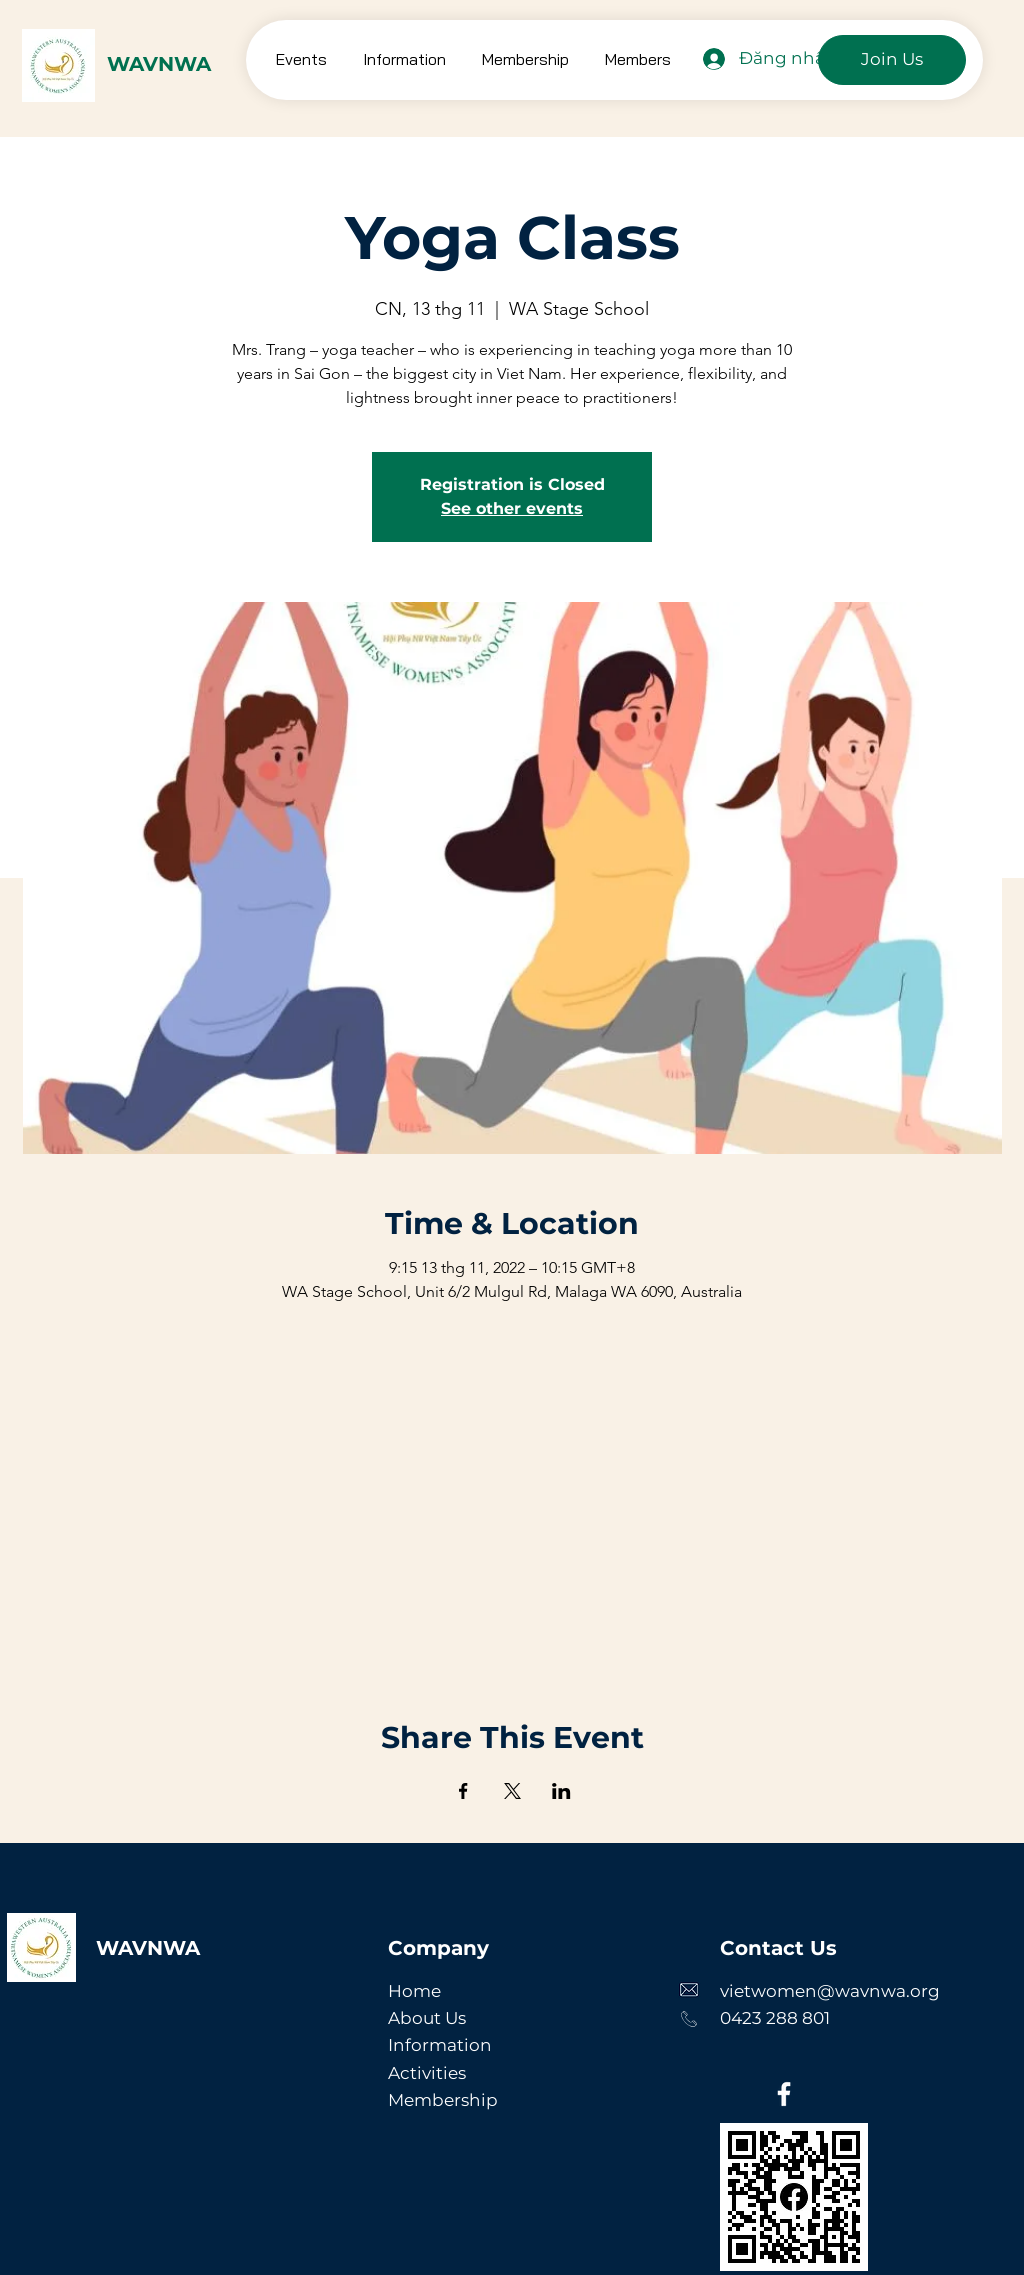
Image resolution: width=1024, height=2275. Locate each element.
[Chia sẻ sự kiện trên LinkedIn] (561, 1791)
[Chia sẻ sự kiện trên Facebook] (463, 1791)
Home (414, 1991)
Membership (443, 2100)
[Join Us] (892, 60)
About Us (427, 2018)
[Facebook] (784, 2094)
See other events (512, 508)
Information (440, 2045)
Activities (427, 2073)
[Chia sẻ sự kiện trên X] (512, 1791)
